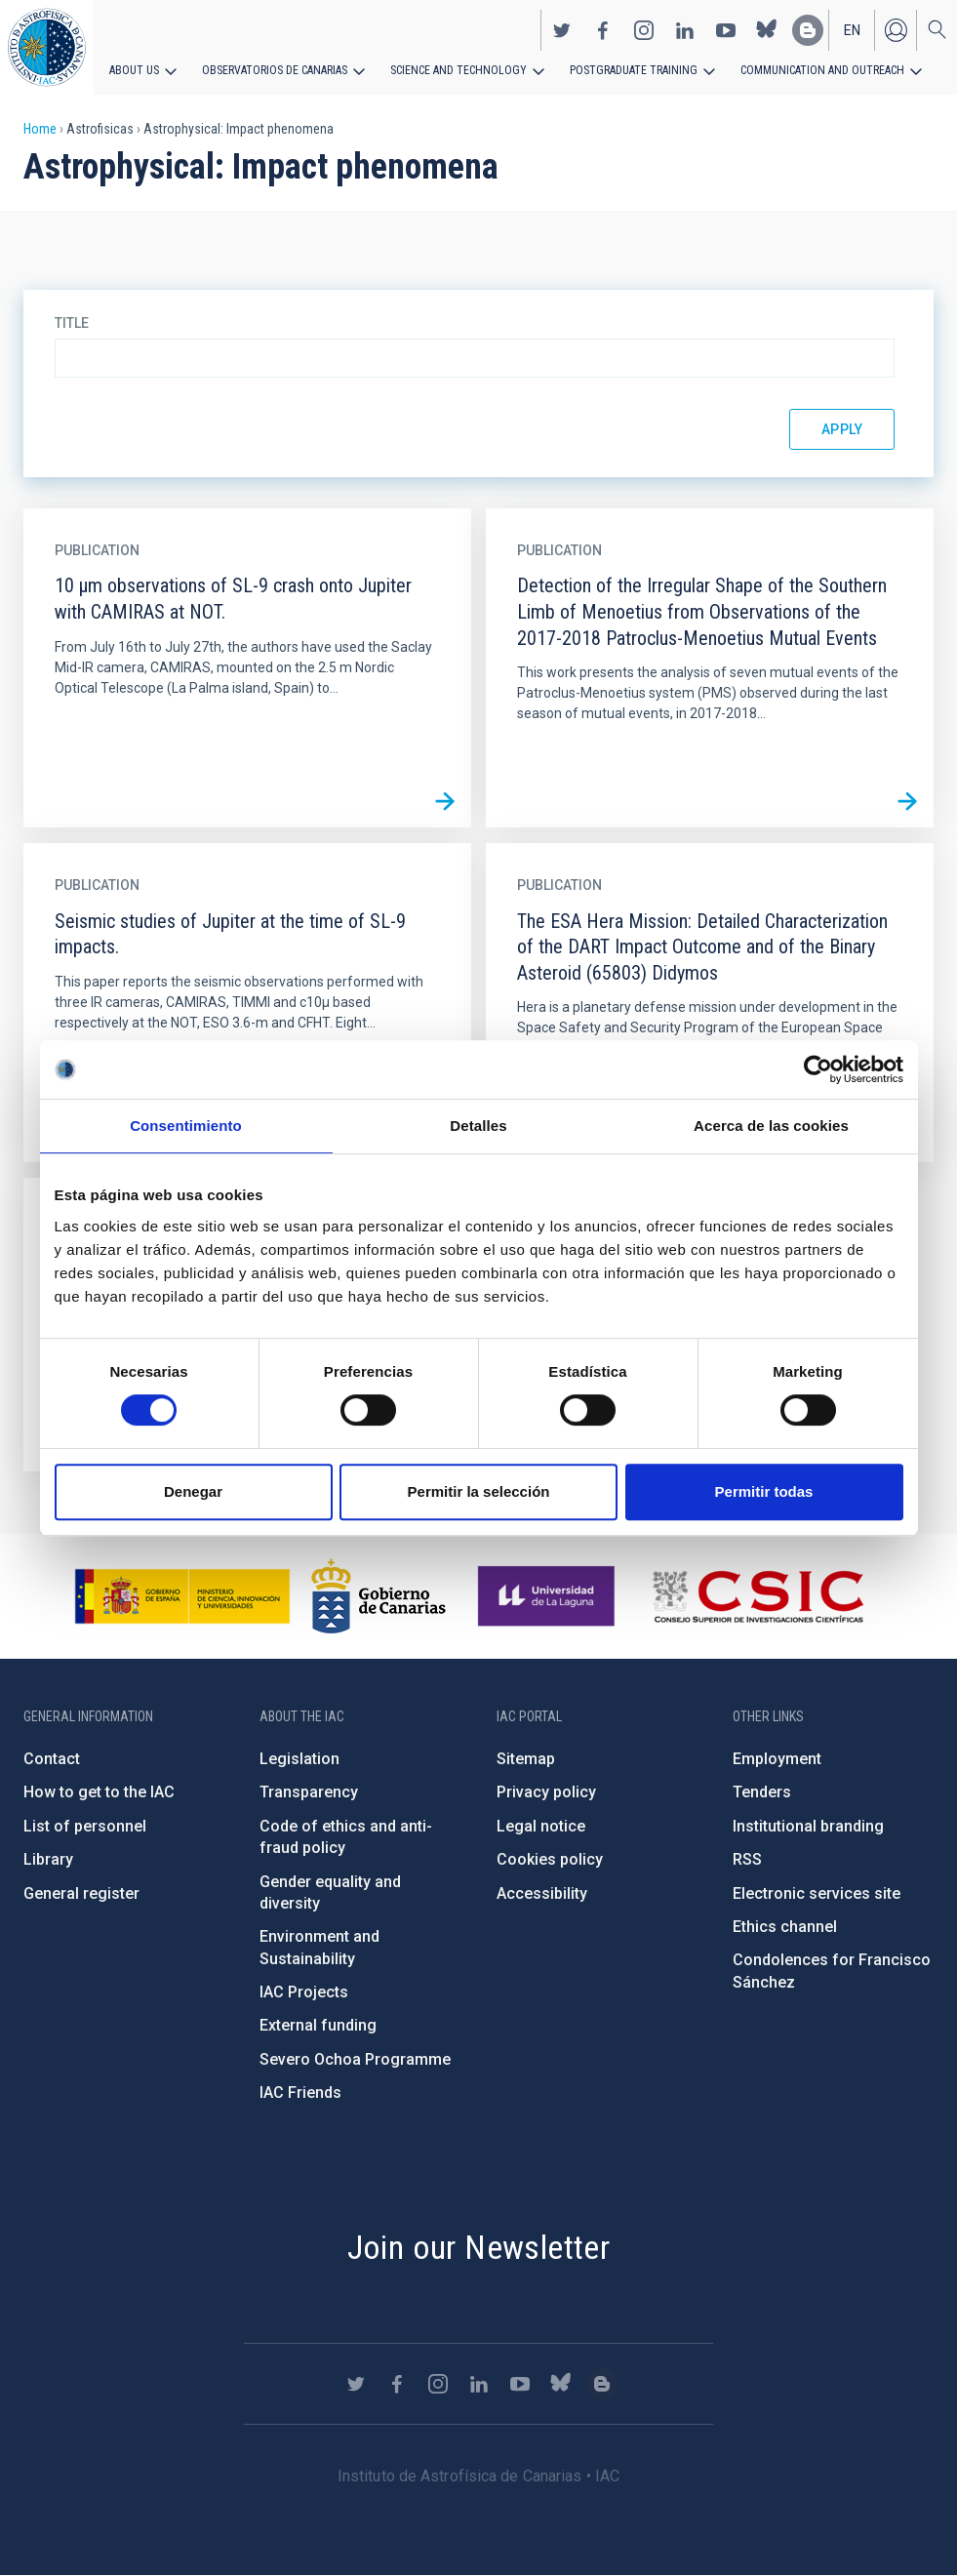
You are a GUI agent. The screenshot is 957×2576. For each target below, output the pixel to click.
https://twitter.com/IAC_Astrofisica (561, 30)
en (852, 30)
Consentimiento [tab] (186, 1125)
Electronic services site (816, 1893)
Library (48, 1859)
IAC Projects (303, 1992)
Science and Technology (458, 70)
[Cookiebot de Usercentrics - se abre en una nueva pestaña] (818, 1069)
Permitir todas (764, 1491)
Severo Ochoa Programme (355, 2059)
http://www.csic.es (757, 1596)
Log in (895, 30)
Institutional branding (808, 1826)
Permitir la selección (479, 1491)
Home (40, 129)
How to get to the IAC (99, 1792)
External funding (318, 2025)
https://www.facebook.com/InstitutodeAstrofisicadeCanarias (602, 30)
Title (72, 323)
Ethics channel (785, 1926)
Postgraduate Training (632, 70)
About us (134, 70)
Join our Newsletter (479, 2247)
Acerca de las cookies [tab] (771, 1125)
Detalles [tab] (478, 1125)
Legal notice (541, 1826)
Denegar (193, 1491)
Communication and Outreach (819, 70)
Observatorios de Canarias (274, 70)
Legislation (299, 1759)
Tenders (762, 1792)
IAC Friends (300, 2092)
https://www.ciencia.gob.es (182, 1596)
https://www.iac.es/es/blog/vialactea (807, 30)
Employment (777, 1759)
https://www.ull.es (548, 1596)
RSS (747, 1859)
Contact (51, 1759)
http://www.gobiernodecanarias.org (378, 1596)
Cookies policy (550, 1859)
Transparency (308, 1792)
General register (81, 1893)
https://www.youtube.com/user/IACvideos (725, 30)
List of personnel (84, 1826)
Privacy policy (546, 1792)
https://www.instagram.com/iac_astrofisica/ (643, 30)
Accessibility (542, 1893)
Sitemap (526, 1759)
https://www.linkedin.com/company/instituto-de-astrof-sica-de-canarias (684, 30)
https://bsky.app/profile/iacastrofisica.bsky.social (766, 30)
